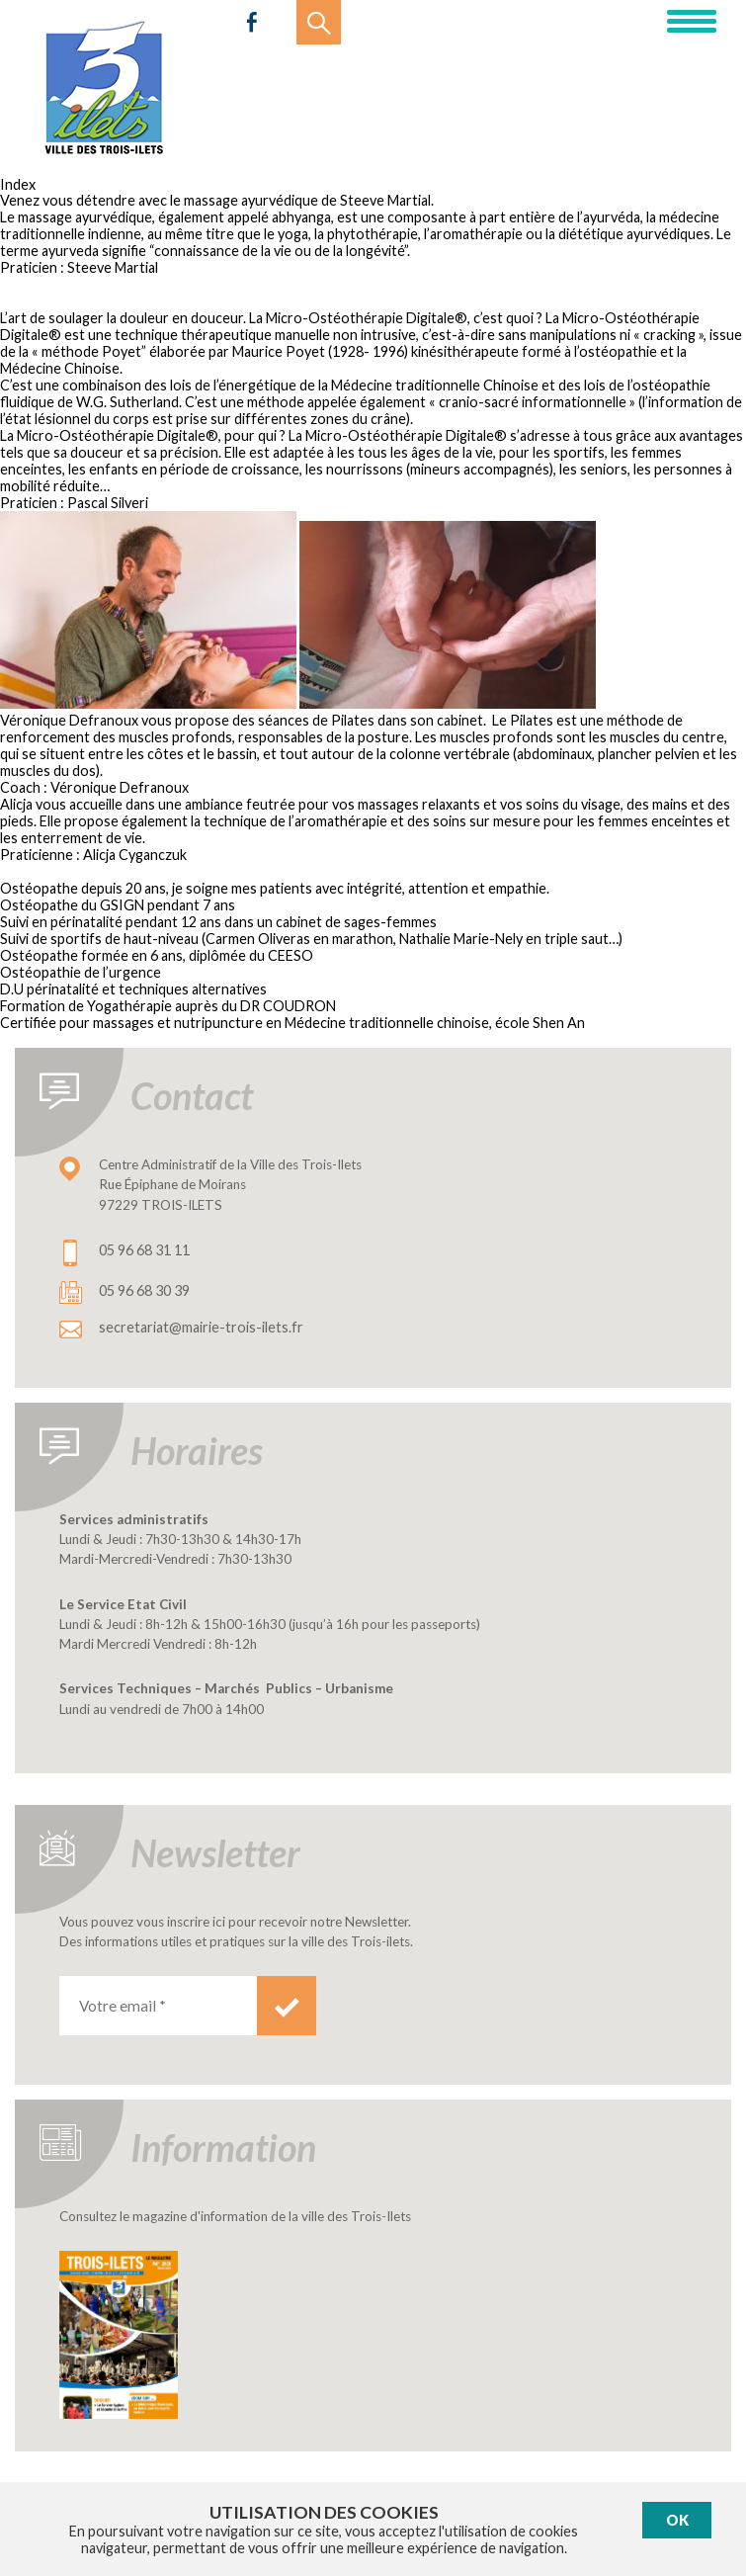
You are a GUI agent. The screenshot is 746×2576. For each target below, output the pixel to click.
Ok (677, 2520)
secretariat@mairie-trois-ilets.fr (201, 1327)
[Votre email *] (158, 2005)
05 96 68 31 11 (144, 1250)
